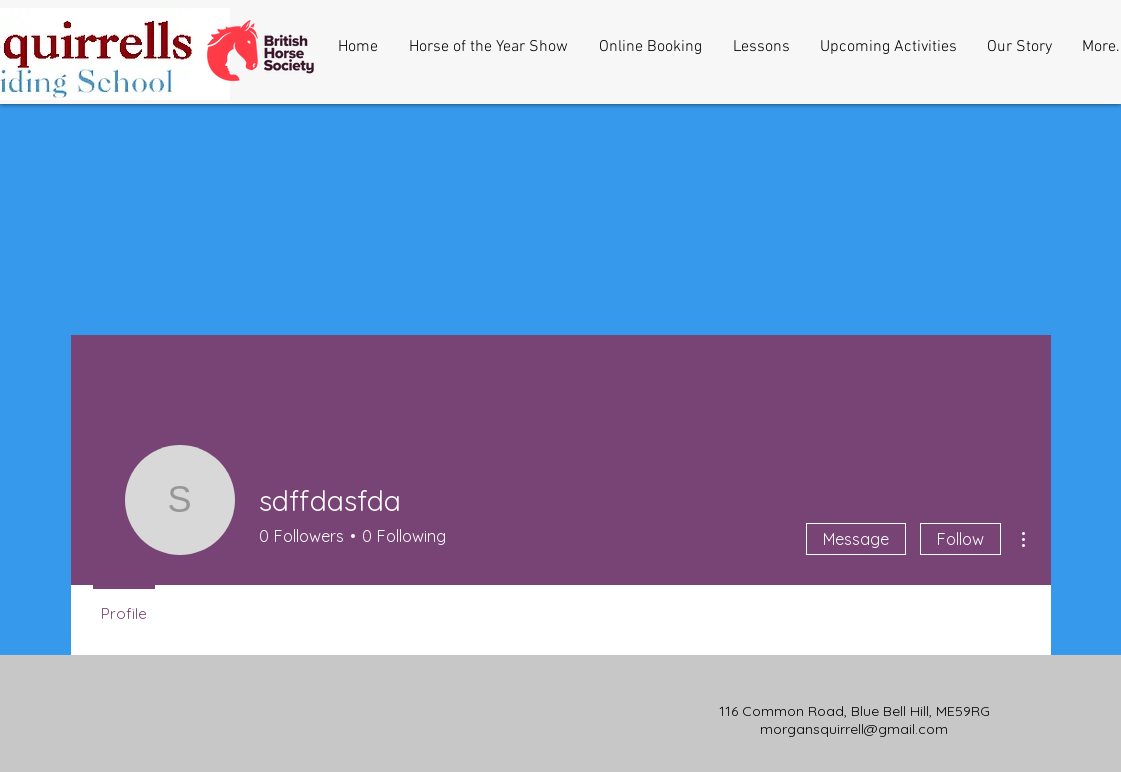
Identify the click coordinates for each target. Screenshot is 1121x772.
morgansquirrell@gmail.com (854, 729)
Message (856, 539)
